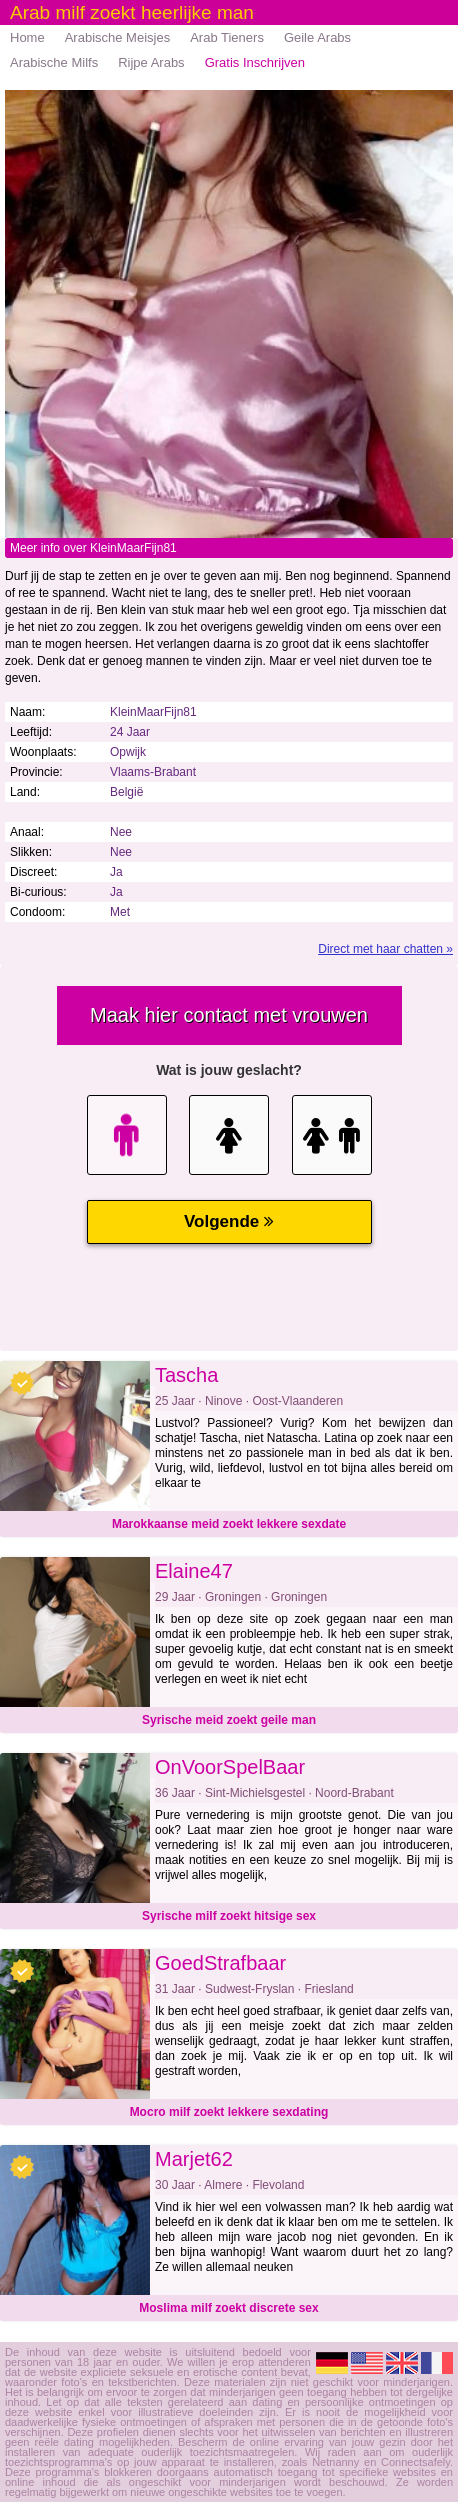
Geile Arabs (317, 37)
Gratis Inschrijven (255, 62)
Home (27, 37)
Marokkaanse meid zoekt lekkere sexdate (229, 1524)
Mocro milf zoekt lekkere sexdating (229, 2112)
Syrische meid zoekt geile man (229, 1720)
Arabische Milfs (54, 62)
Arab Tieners (227, 37)
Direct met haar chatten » (385, 949)
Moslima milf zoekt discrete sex (228, 2308)
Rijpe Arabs (151, 62)
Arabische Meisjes (118, 37)
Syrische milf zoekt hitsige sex (229, 1916)
